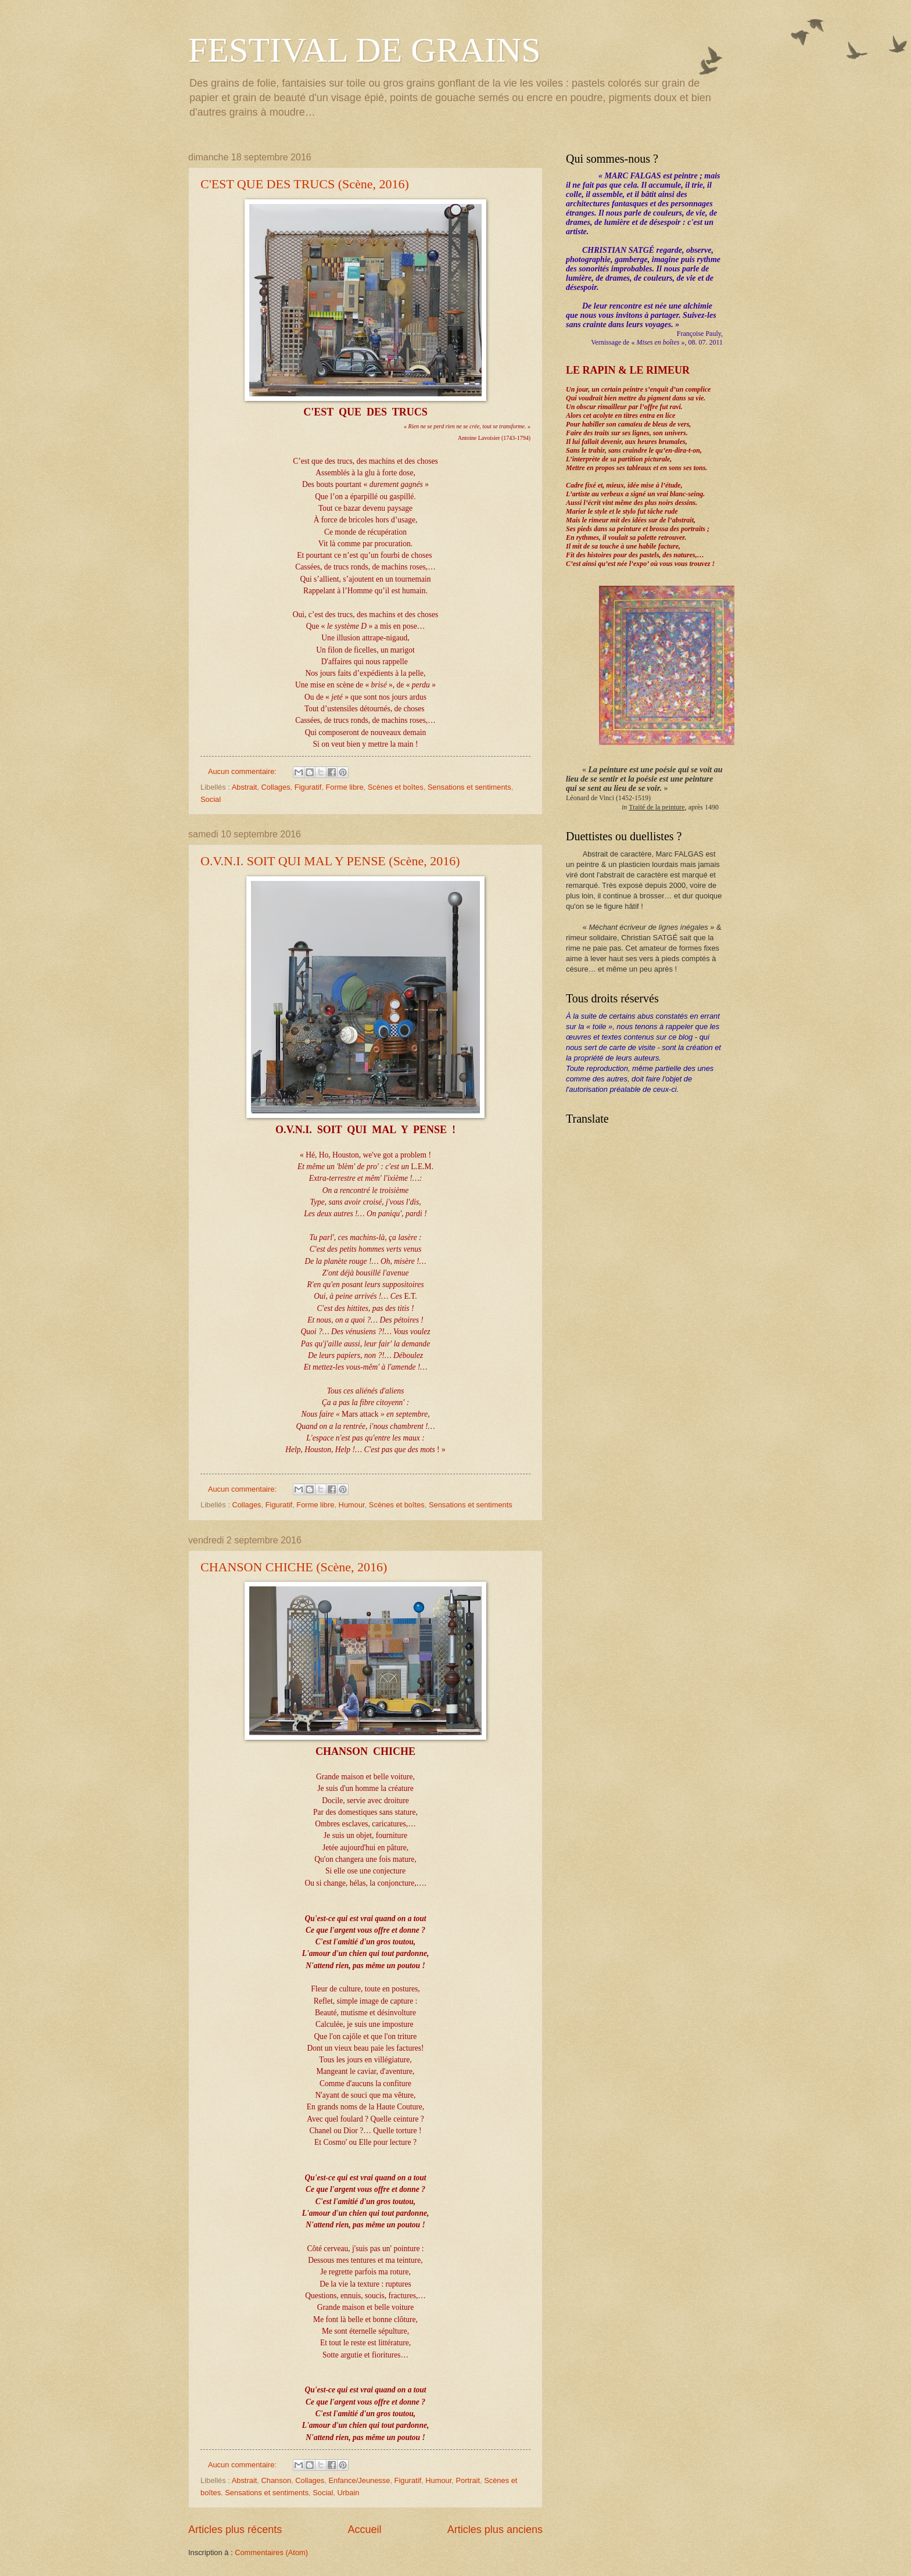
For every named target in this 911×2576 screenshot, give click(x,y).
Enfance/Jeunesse (359, 2480)
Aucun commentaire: (243, 771)
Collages (275, 787)
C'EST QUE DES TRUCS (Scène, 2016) (304, 184)
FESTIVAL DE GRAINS (364, 50)
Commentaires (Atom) (271, 2552)
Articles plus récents (235, 2529)
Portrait (468, 2480)
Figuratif (308, 787)
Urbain (348, 2492)
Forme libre (344, 787)
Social (210, 799)
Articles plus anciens (495, 2529)
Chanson (276, 2480)
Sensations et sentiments (469, 787)
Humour (352, 1504)
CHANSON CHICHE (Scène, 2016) (293, 1567)
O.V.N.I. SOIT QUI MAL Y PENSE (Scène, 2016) (330, 861)
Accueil (364, 2529)
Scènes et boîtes (396, 787)
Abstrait (244, 787)
